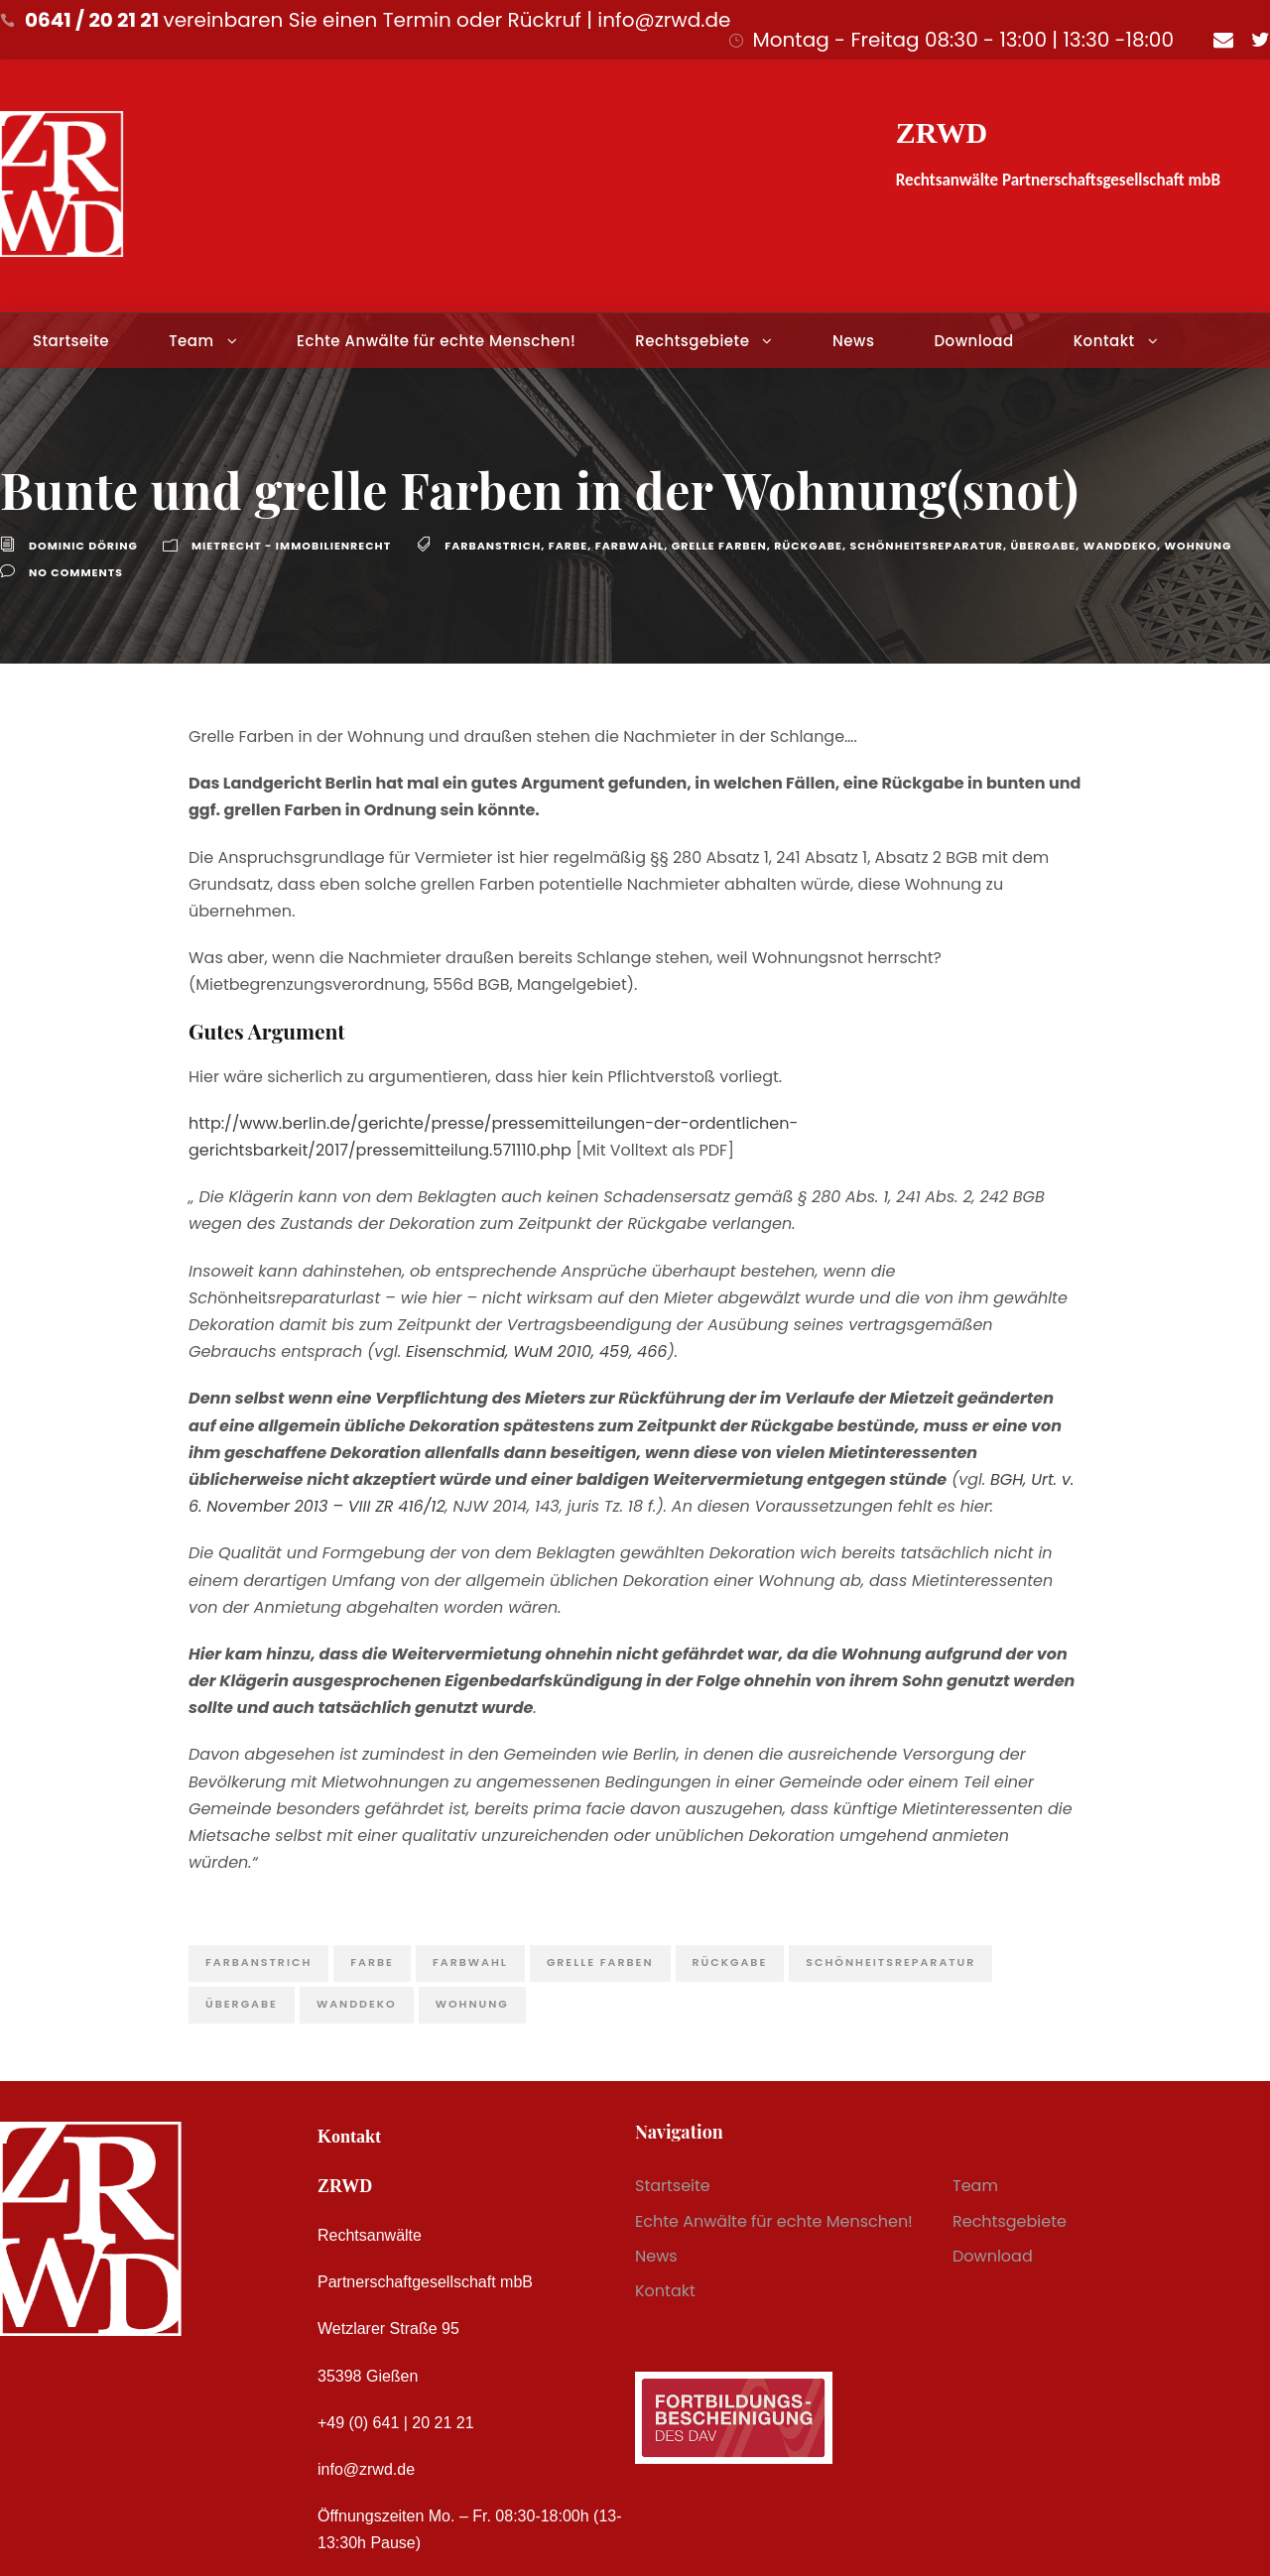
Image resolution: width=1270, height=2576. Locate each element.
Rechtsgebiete (692, 340)
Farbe (568, 545)
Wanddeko (1120, 545)
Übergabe (1043, 545)
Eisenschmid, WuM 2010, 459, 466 (536, 1351)
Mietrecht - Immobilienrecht (291, 545)
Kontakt (1104, 340)
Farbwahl (630, 545)
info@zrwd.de (366, 2469)
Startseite (71, 340)
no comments (76, 572)
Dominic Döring (83, 545)
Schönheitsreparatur (926, 545)
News (853, 340)
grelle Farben (719, 545)
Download (973, 340)
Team (191, 340)
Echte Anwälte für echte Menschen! (436, 340)
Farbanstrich (492, 545)
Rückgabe (808, 545)
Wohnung (1198, 545)
